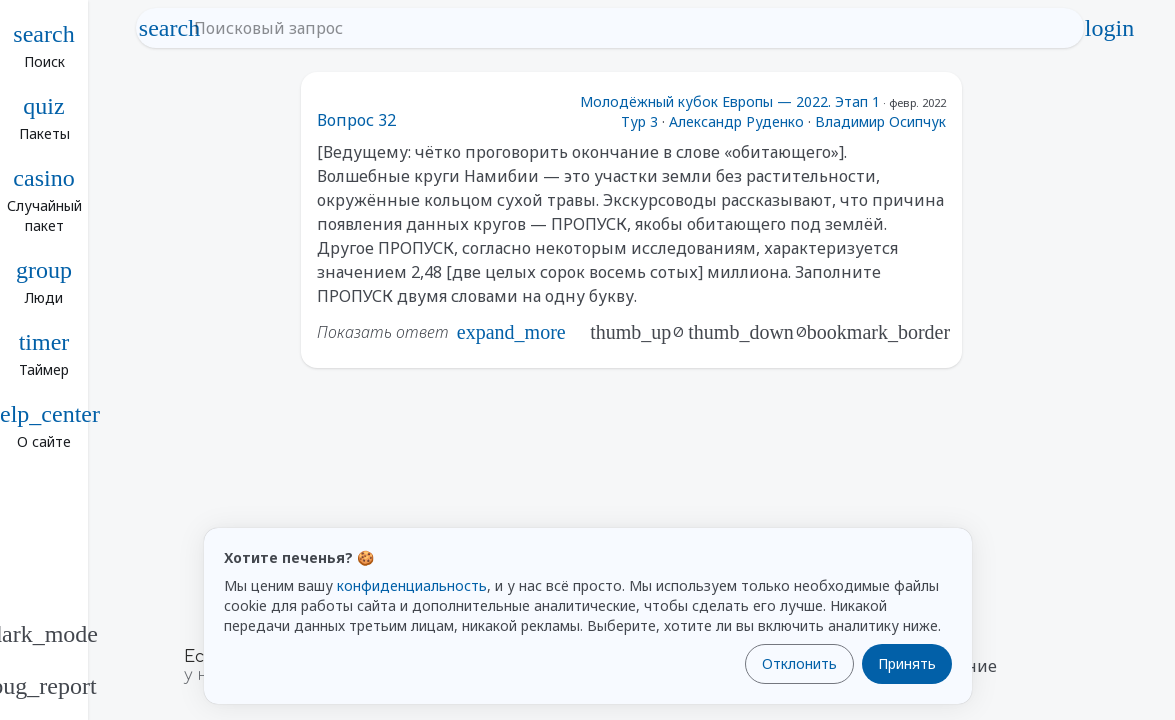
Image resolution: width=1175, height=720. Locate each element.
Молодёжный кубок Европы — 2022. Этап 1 (730, 101)
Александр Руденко (736, 121)
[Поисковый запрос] (628, 28)
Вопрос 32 (356, 120)
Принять (907, 663)
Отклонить (799, 663)
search (170, 28)
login (1110, 28)
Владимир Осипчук (880, 121)
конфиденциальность (412, 585)
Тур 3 (639, 121)
